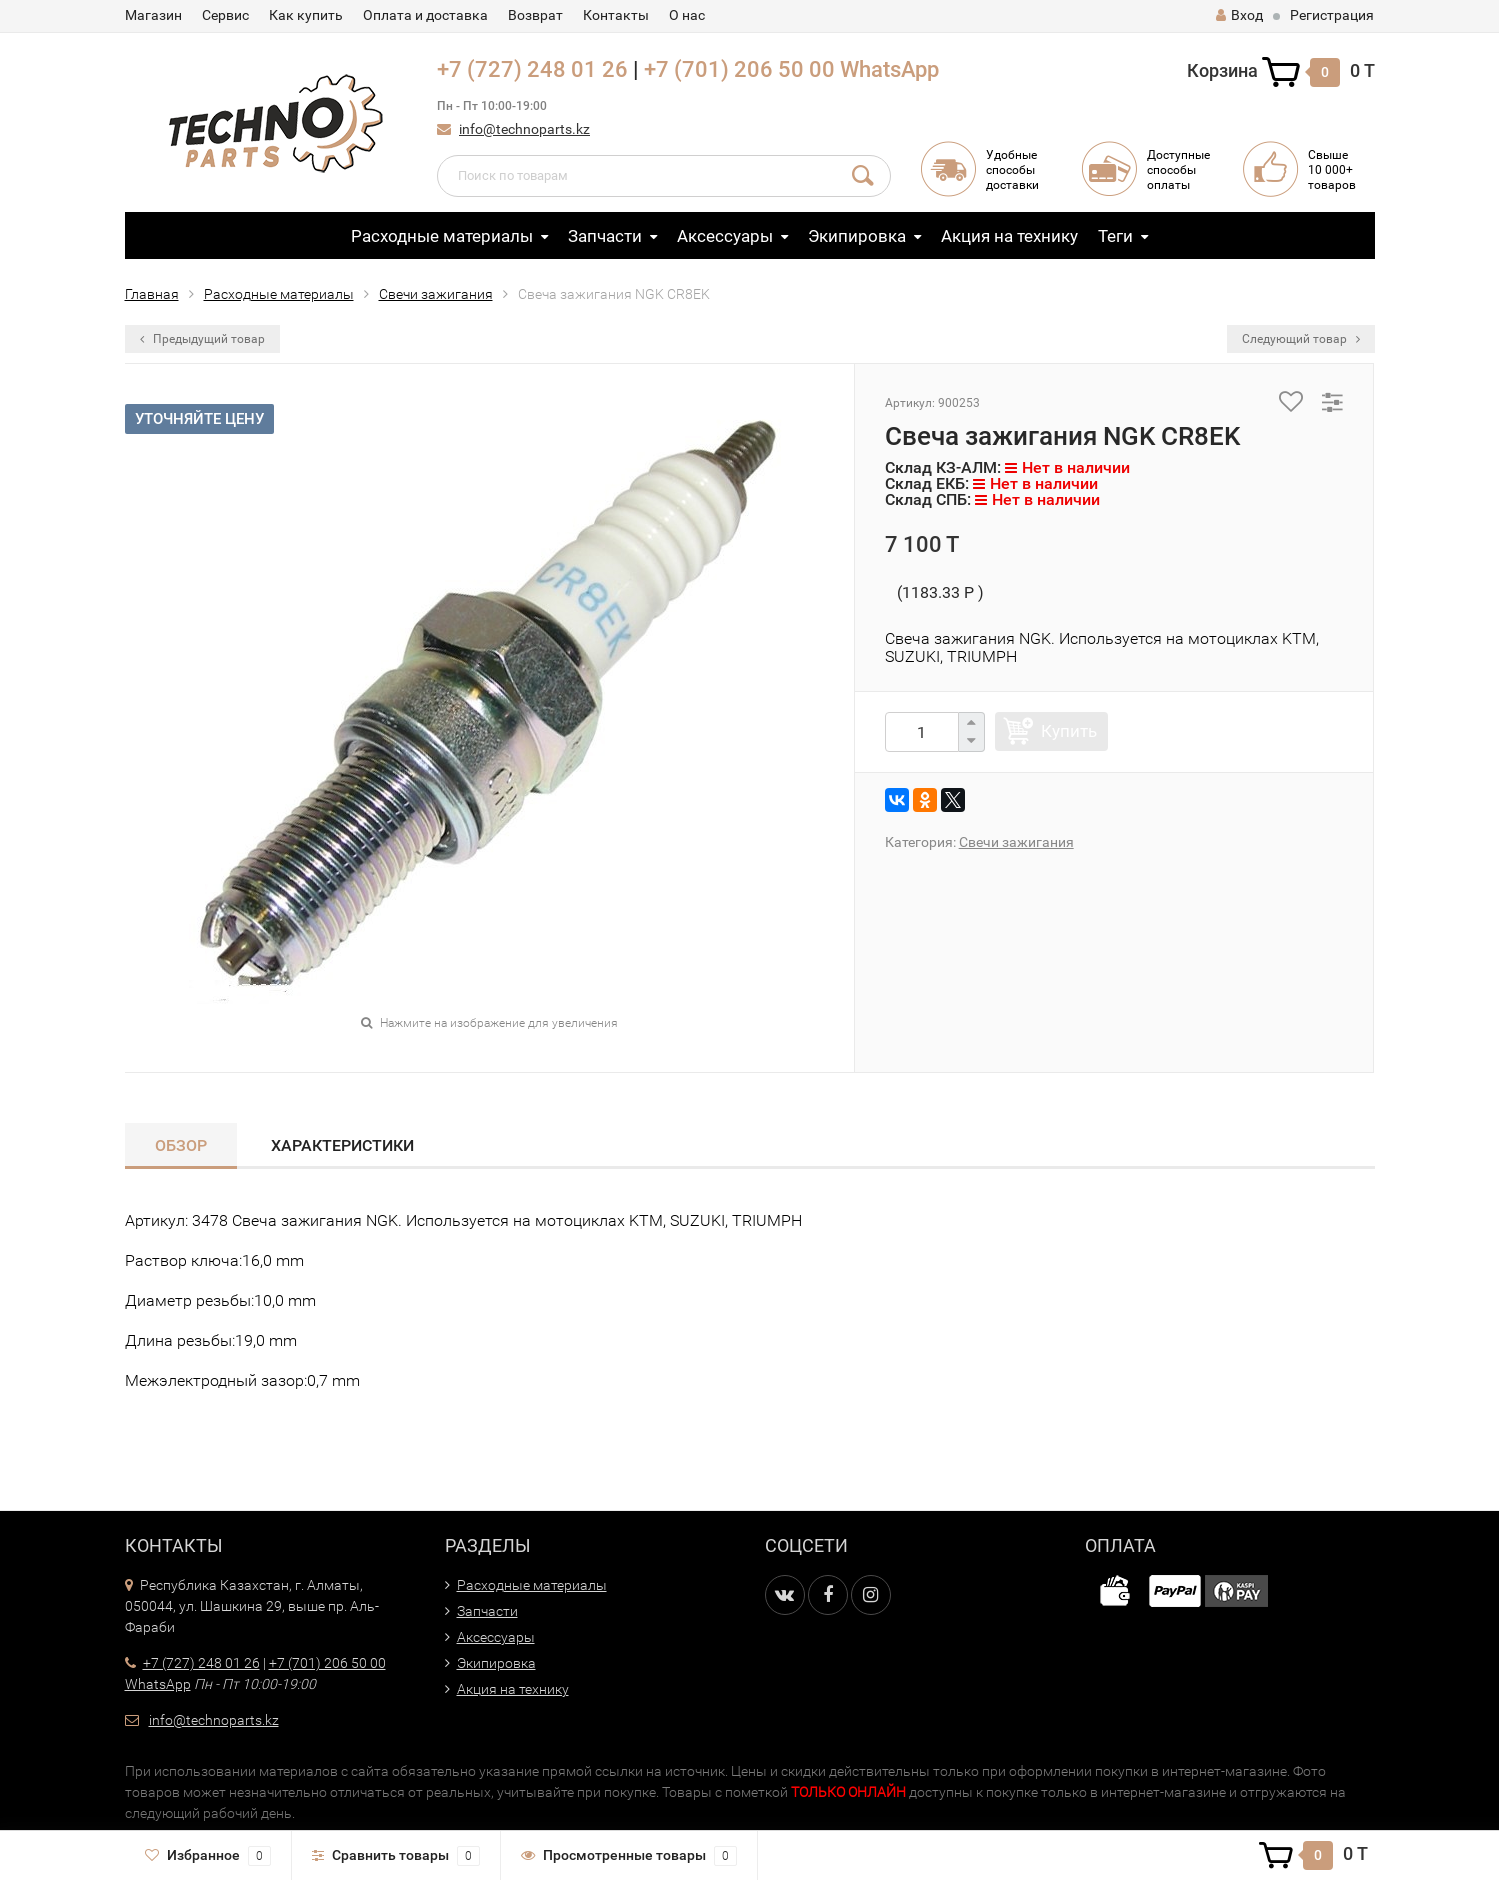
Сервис (225, 15)
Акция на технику (1009, 236)
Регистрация (1332, 15)
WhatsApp (889, 69)
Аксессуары (725, 236)
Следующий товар (1301, 339)
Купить (1069, 731)
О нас (687, 15)
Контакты (616, 15)
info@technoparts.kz (524, 129)
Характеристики (342, 1145)
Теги (1115, 236)
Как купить (306, 15)
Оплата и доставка (425, 15)
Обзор (181, 1145)
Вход (1239, 15)
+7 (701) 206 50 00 (739, 69)
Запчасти (605, 236)
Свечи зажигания (436, 294)
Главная (152, 294)
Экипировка (857, 236)
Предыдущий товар (202, 339)
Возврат (535, 15)
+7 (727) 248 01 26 (532, 69)
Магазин (153, 15)
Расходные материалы (442, 236)
